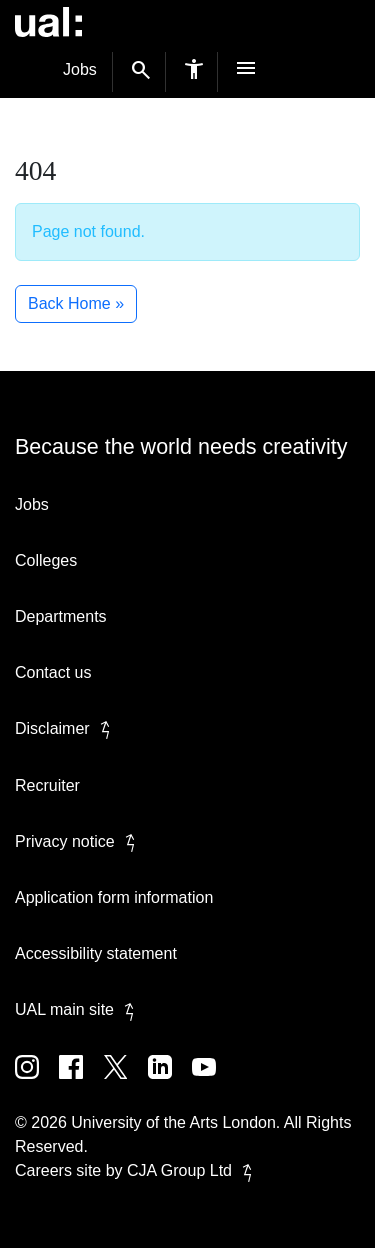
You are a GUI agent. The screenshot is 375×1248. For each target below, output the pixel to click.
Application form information (114, 897)
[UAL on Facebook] (81, 1081)
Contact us (53, 672)
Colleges (46, 560)
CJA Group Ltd (193, 1170)
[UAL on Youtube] (212, 1081)
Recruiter (47, 785)
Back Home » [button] (76, 303)
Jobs (80, 69)
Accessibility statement (96, 953)
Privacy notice (79, 841)
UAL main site (78, 1009)
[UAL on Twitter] (126, 1081)
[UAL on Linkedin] (170, 1081)
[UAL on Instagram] (37, 1081)
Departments (61, 616)
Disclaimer (66, 728)
